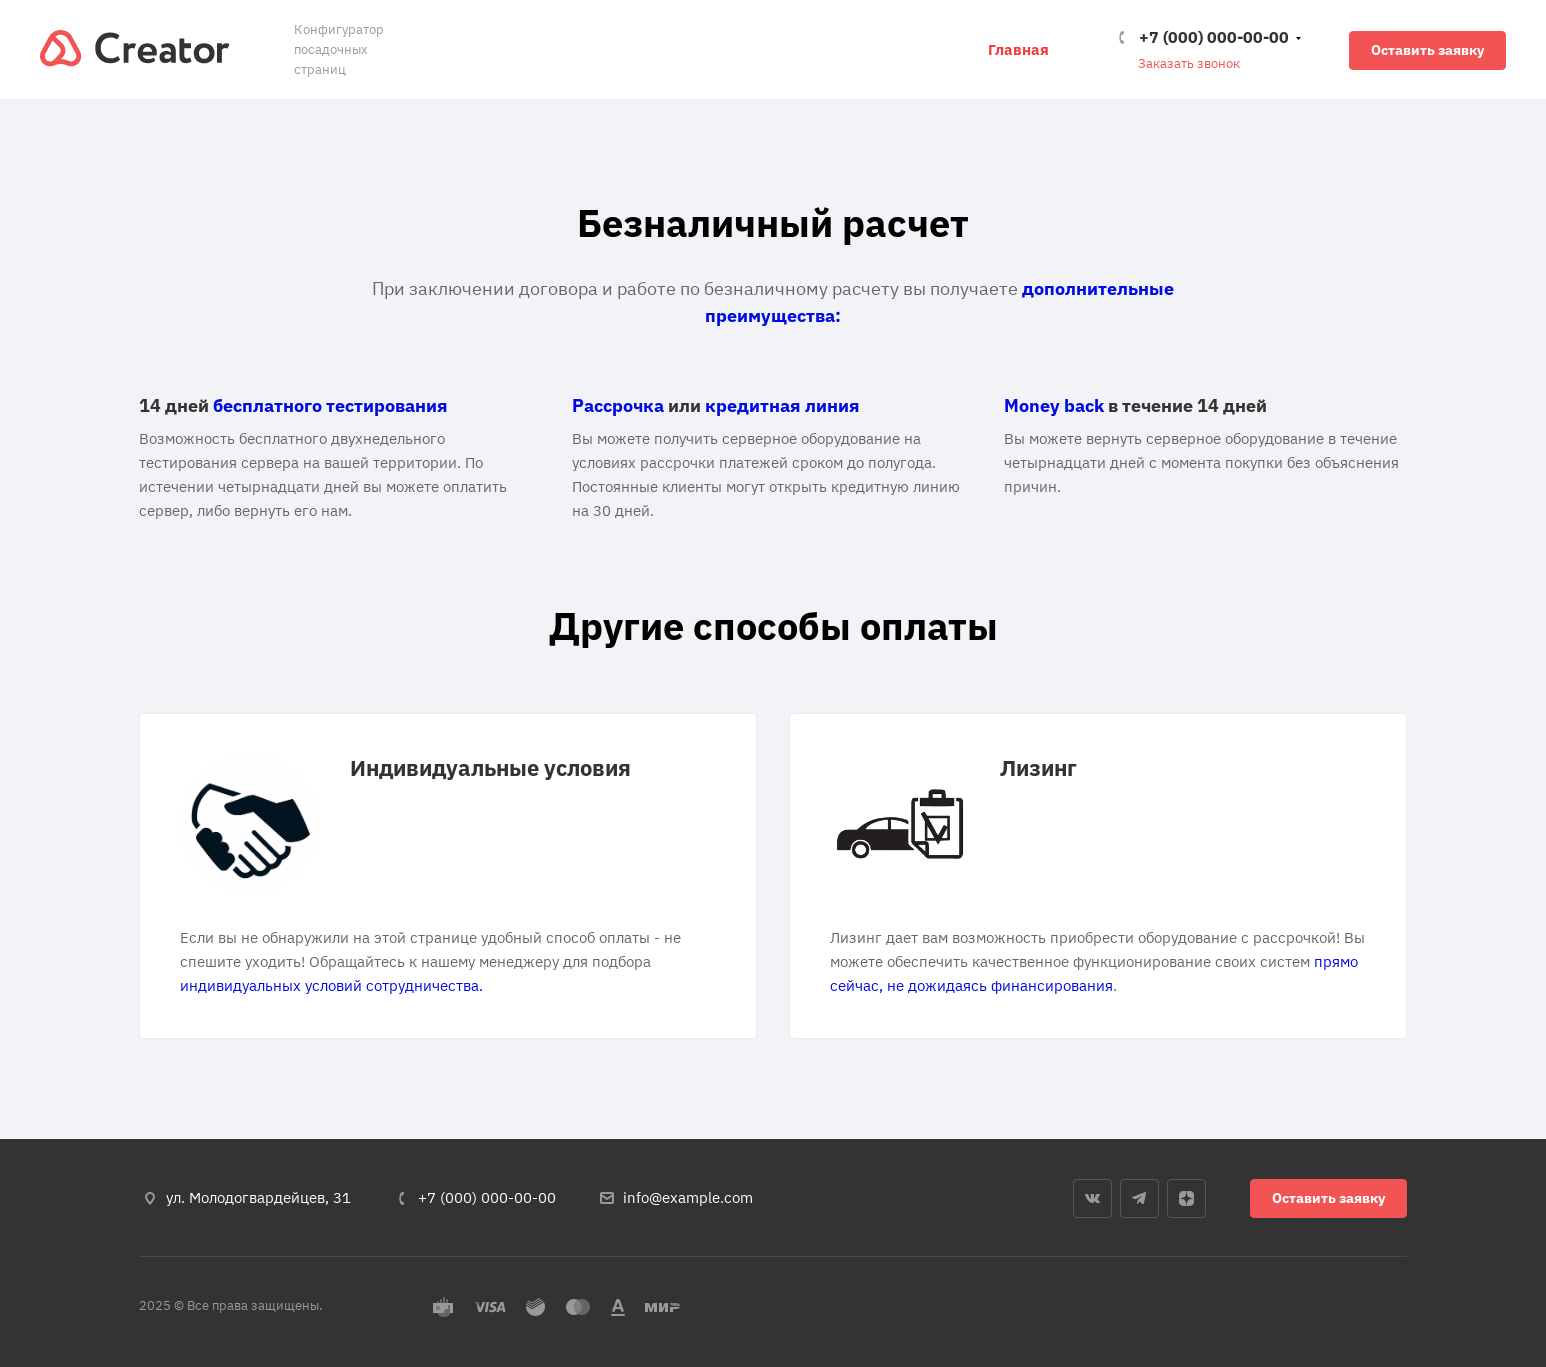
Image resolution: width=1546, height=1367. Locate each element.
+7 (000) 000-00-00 (1214, 37)
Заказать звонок (1189, 63)
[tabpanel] (448, 876)
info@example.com (688, 1197)
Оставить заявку (1427, 50)
